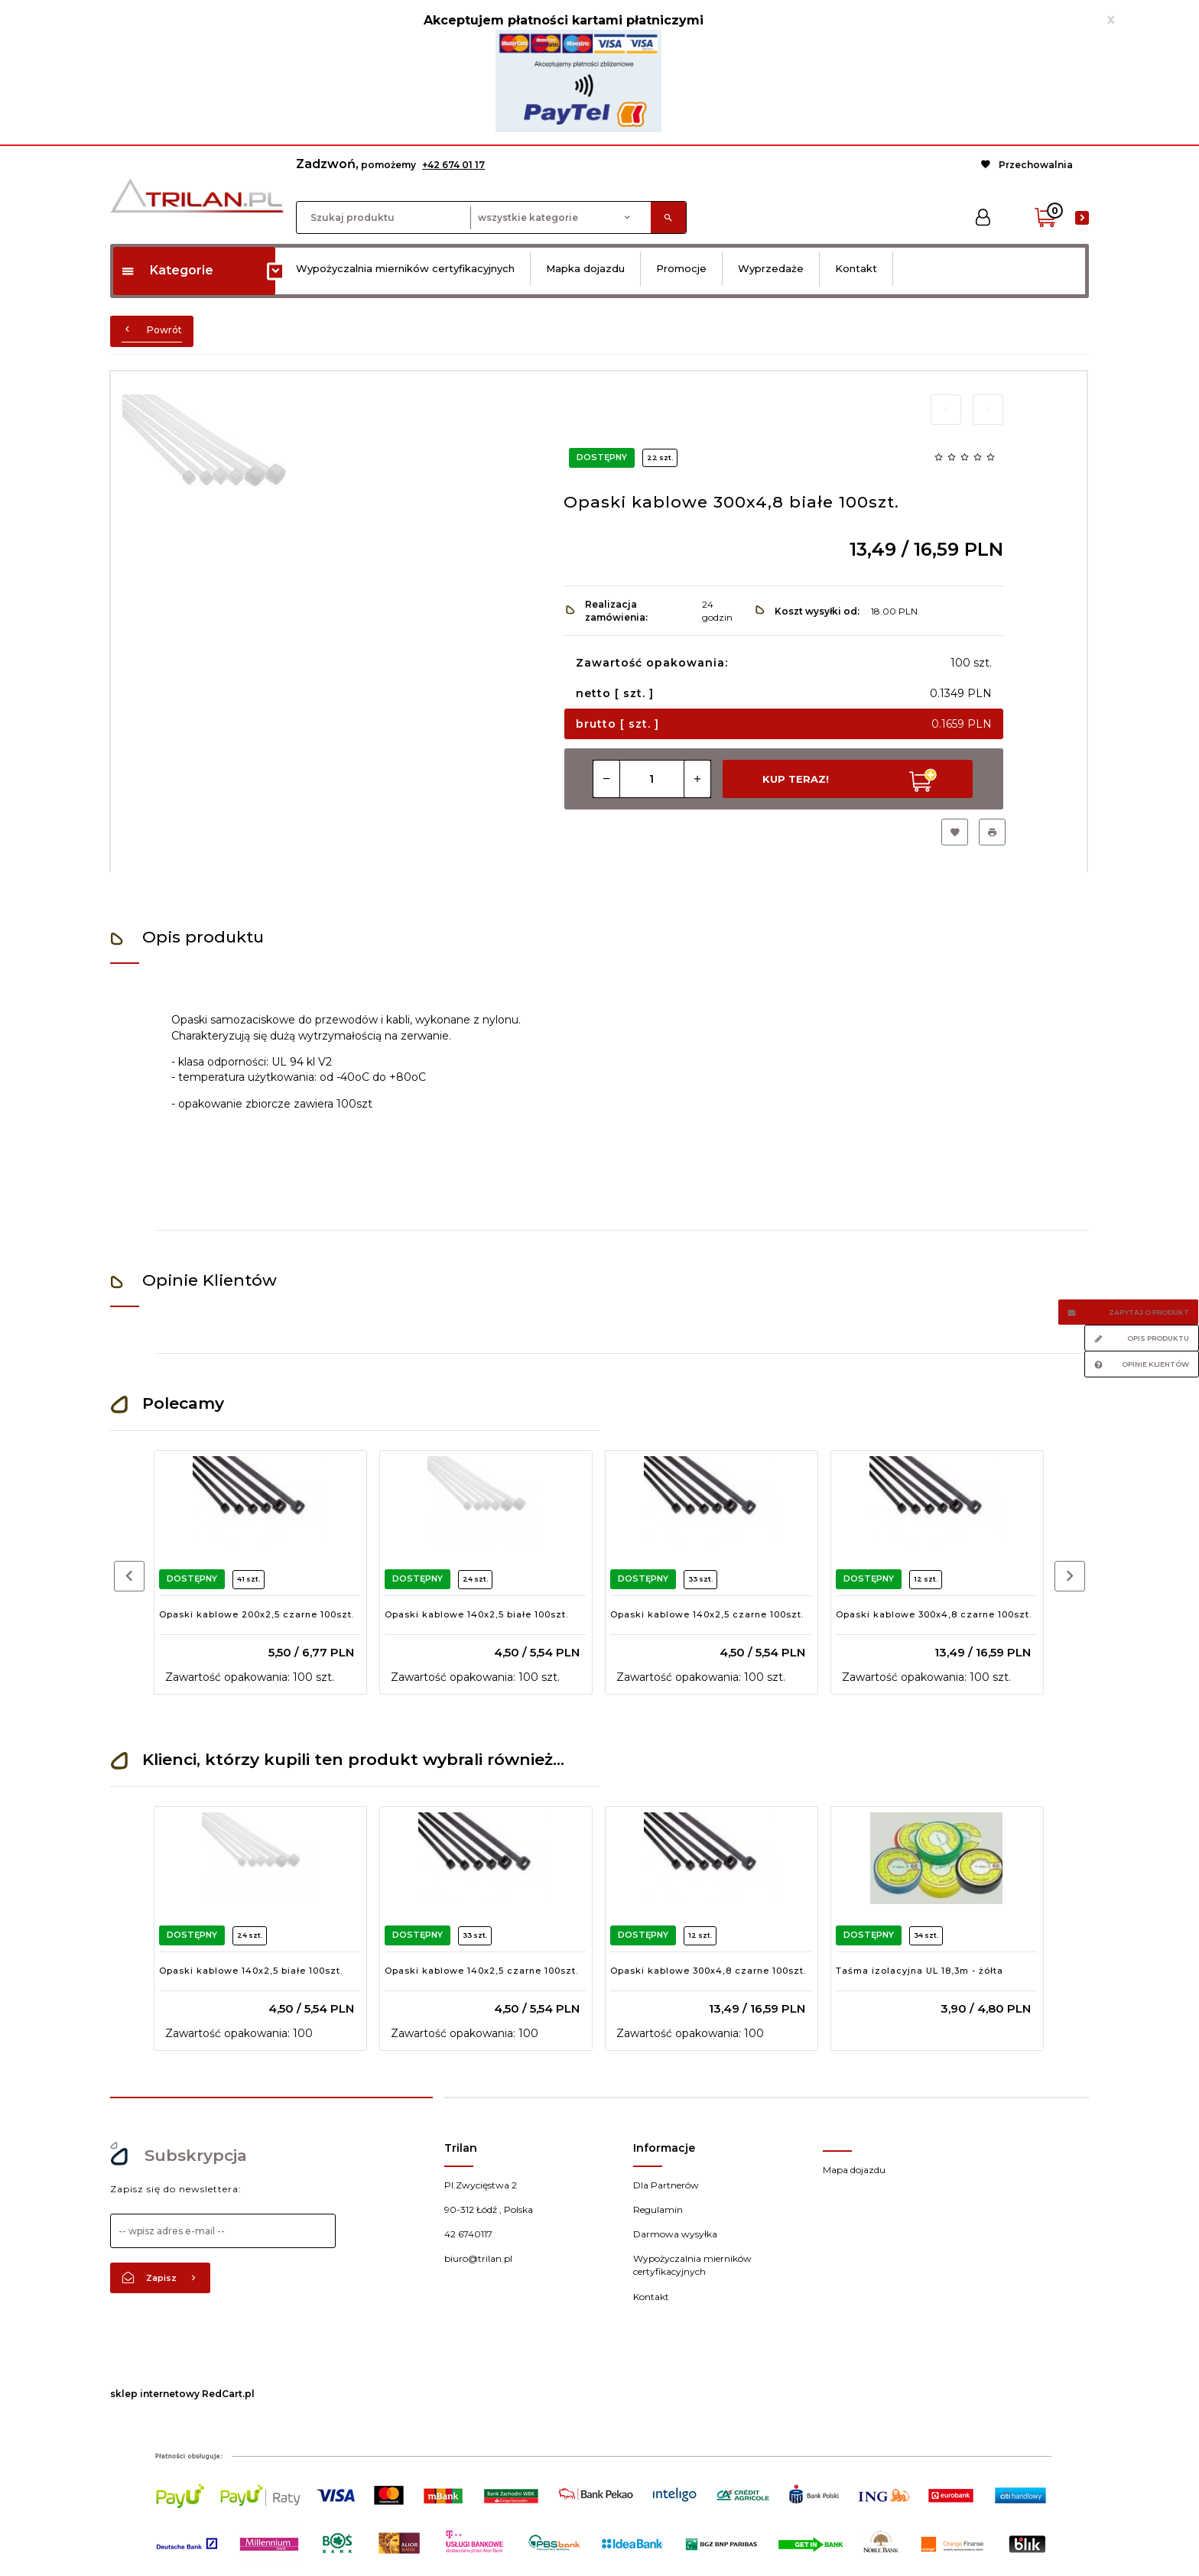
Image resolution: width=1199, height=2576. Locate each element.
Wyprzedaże (771, 268)
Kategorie (167, 270)
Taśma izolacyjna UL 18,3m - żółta (919, 1970)
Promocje (681, 268)
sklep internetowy (155, 2393)
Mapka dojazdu (585, 268)
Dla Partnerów (666, 2185)
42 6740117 (468, 2234)
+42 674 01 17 (453, 164)
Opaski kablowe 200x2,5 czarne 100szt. (256, 1614)
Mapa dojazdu (854, 2169)
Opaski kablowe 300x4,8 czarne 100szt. (934, 1614)
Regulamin (658, 2209)
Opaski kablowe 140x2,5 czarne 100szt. (707, 1614)
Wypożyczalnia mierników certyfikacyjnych (405, 268)
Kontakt (856, 268)
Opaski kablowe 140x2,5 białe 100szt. (476, 1614)
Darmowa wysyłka (675, 2234)
